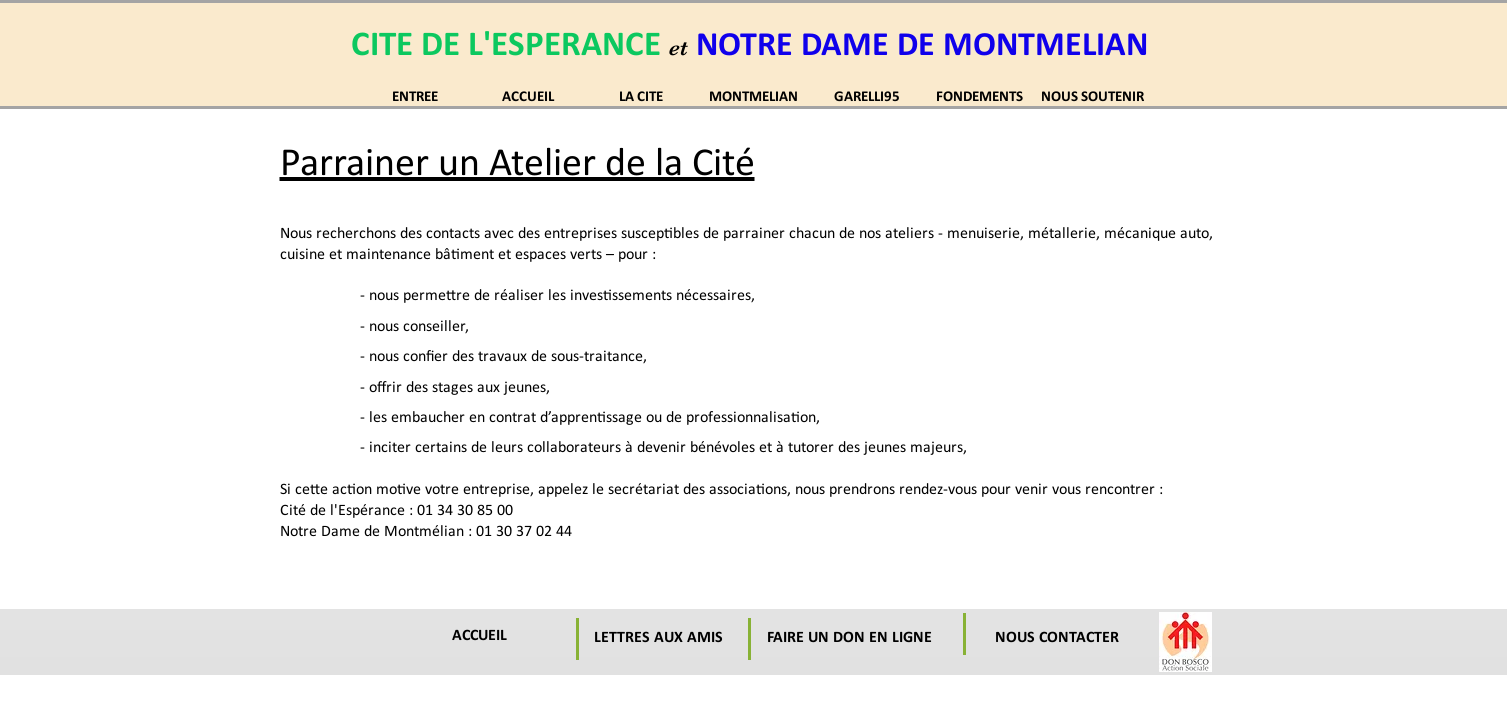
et (678, 47)
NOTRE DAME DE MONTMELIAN (922, 46)
